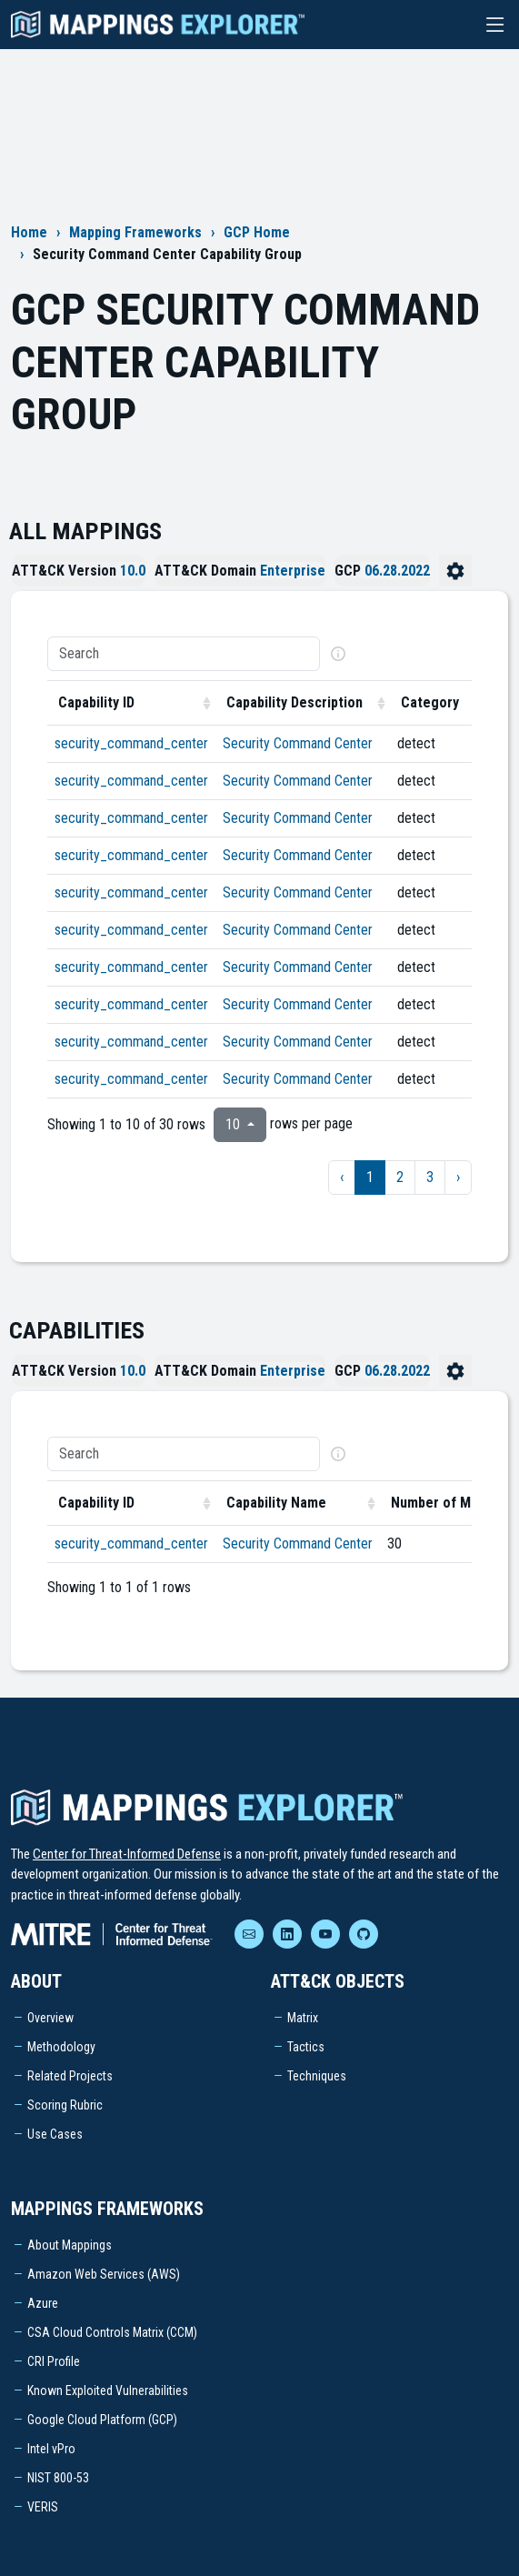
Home (29, 232)
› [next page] (458, 1177)
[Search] (183, 653)
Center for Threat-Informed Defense (127, 1854)
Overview (50, 2017)
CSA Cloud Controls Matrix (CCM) (112, 2332)
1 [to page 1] (370, 1177)
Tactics (305, 2046)
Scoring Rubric (65, 2105)
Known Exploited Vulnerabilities (107, 2390)
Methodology (61, 2046)
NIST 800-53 (58, 2477)
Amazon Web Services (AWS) (103, 2274)
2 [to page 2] (400, 1177)
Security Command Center (298, 743)
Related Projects (70, 2076)
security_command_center (131, 743)
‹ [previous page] (342, 1177)
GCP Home (257, 232)
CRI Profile (53, 2361)
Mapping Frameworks (135, 232)
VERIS (42, 2507)
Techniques (316, 2076)
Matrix (302, 2017)
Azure (42, 2303)
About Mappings (69, 2245)
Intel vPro (51, 2448)
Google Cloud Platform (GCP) (102, 2419)
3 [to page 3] (430, 1177)
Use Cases (55, 2134)
